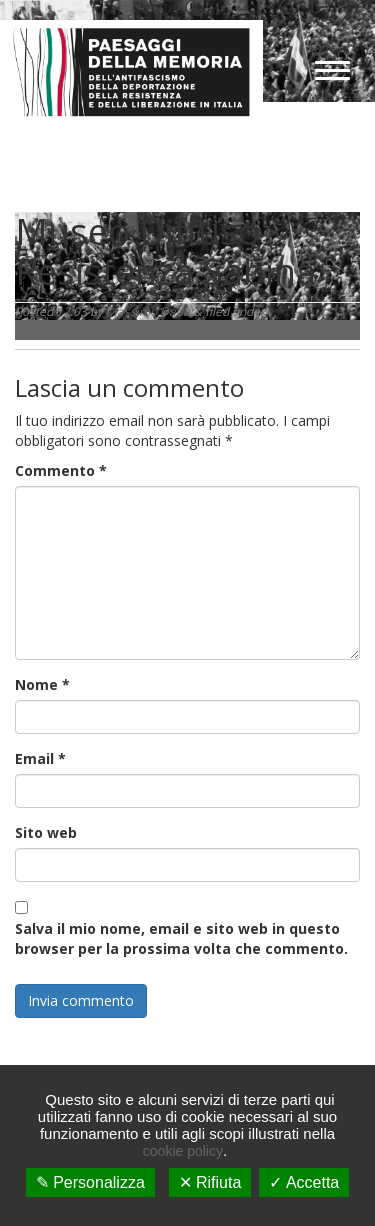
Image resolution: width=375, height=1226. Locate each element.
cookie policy (183, 1151)
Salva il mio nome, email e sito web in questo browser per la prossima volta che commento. (181, 938)
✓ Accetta (304, 1182)
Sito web (46, 832)
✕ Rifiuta (210, 1182)
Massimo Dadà (148, 311)
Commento (61, 470)
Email (40, 758)
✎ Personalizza (90, 1182)
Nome (42, 684)
